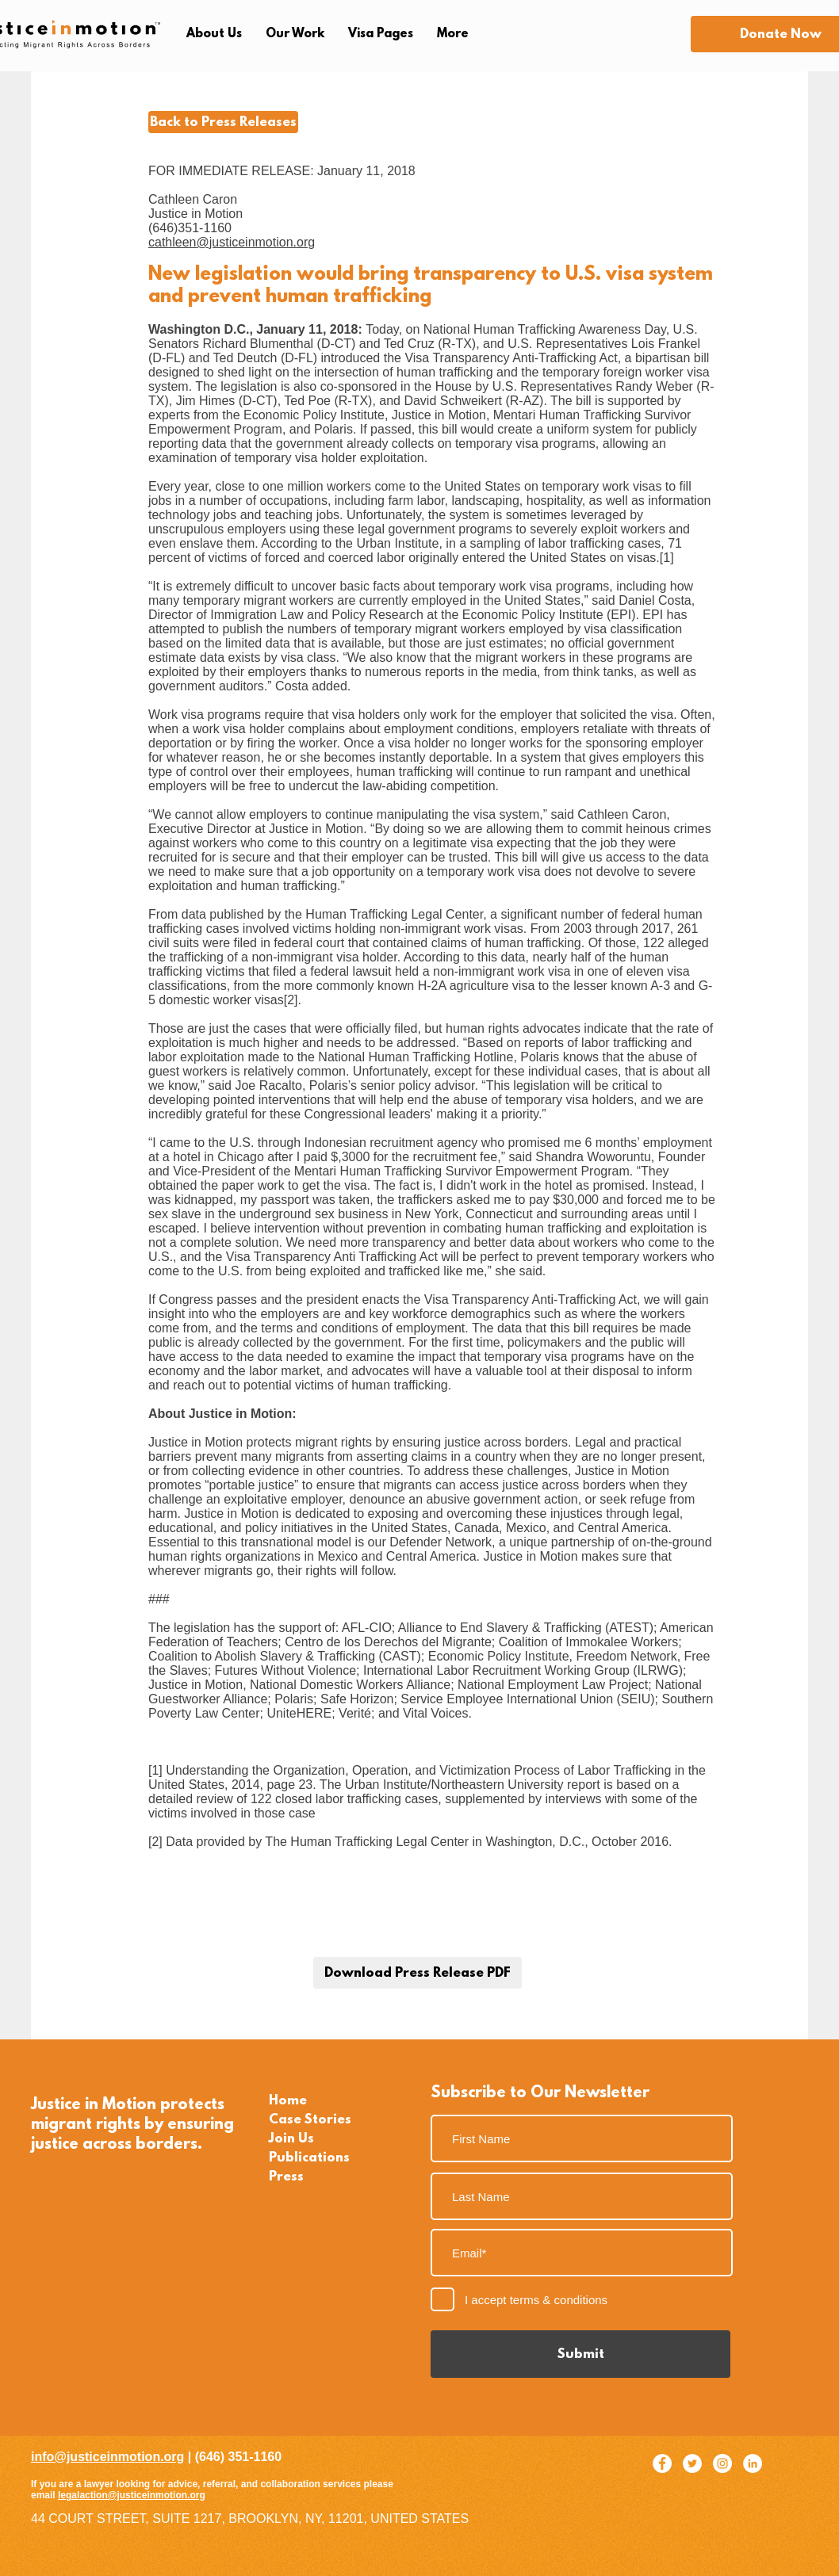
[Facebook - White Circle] (662, 2463)
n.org (168, 2456)
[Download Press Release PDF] (417, 1973)
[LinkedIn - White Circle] (752, 2463)
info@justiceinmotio (91, 2456)
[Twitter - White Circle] (692, 2463)
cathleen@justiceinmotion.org (231, 242)
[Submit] (580, 2354)
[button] (214, 34)
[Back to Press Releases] (223, 122)
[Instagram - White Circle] (722, 2463)
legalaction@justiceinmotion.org (131, 2495)
